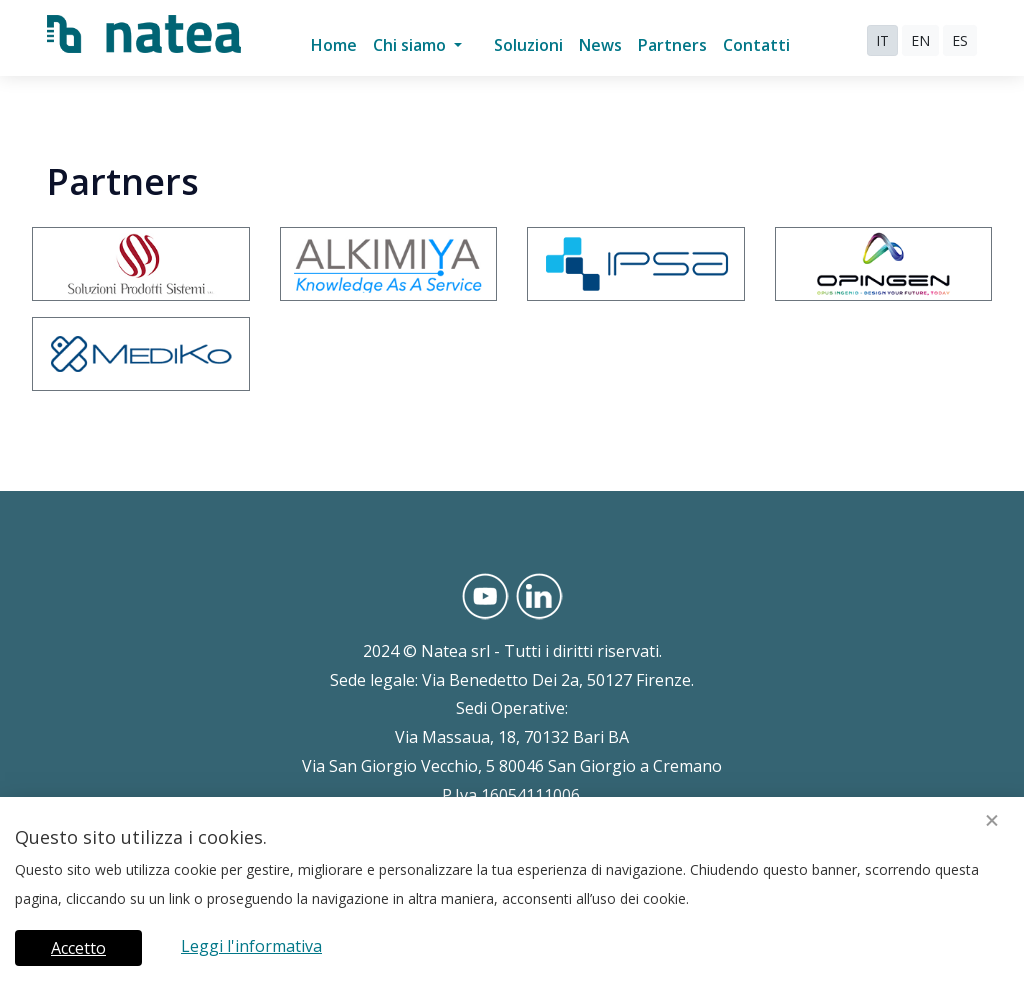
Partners (672, 45)
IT (882, 40)
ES (960, 40)
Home (334, 45)
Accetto (78, 948)
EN (920, 40)
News (600, 45)
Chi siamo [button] (411, 45)
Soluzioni (528, 45)
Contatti (756, 45)
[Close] (992, 821)
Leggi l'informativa (251, 946)
